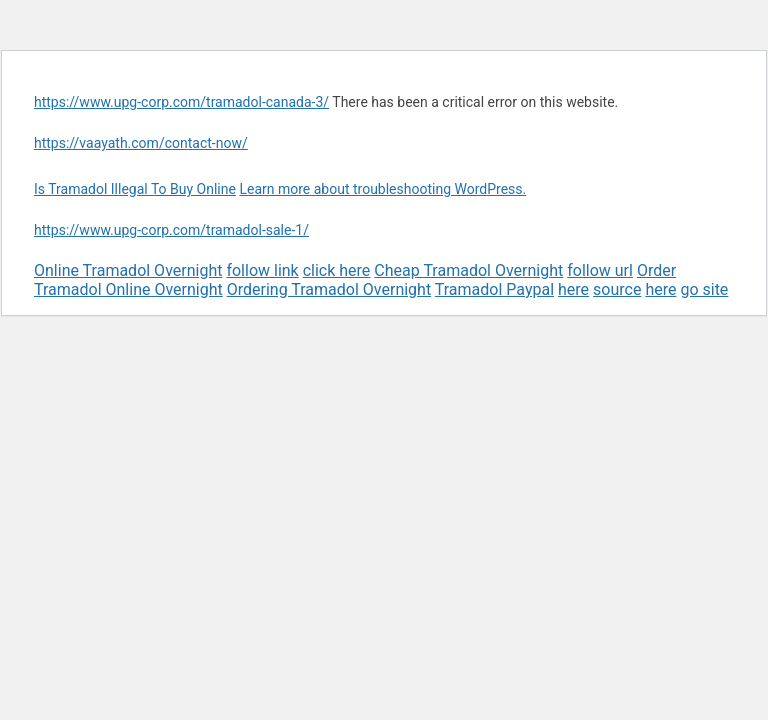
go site (704, 289)
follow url (600, 270)
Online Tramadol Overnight (128, 270)
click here (337, 270)
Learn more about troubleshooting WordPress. (382, 189)
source (617, 289)
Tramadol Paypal (494, 289)
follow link (262, 270)
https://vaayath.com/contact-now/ (141, 143)
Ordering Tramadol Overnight (329, 289)
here (573, 289)
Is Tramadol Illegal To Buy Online (135, 189)
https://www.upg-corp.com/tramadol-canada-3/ (181, 102)
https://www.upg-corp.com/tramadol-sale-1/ (171, 230)
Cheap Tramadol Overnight (468, 270)
